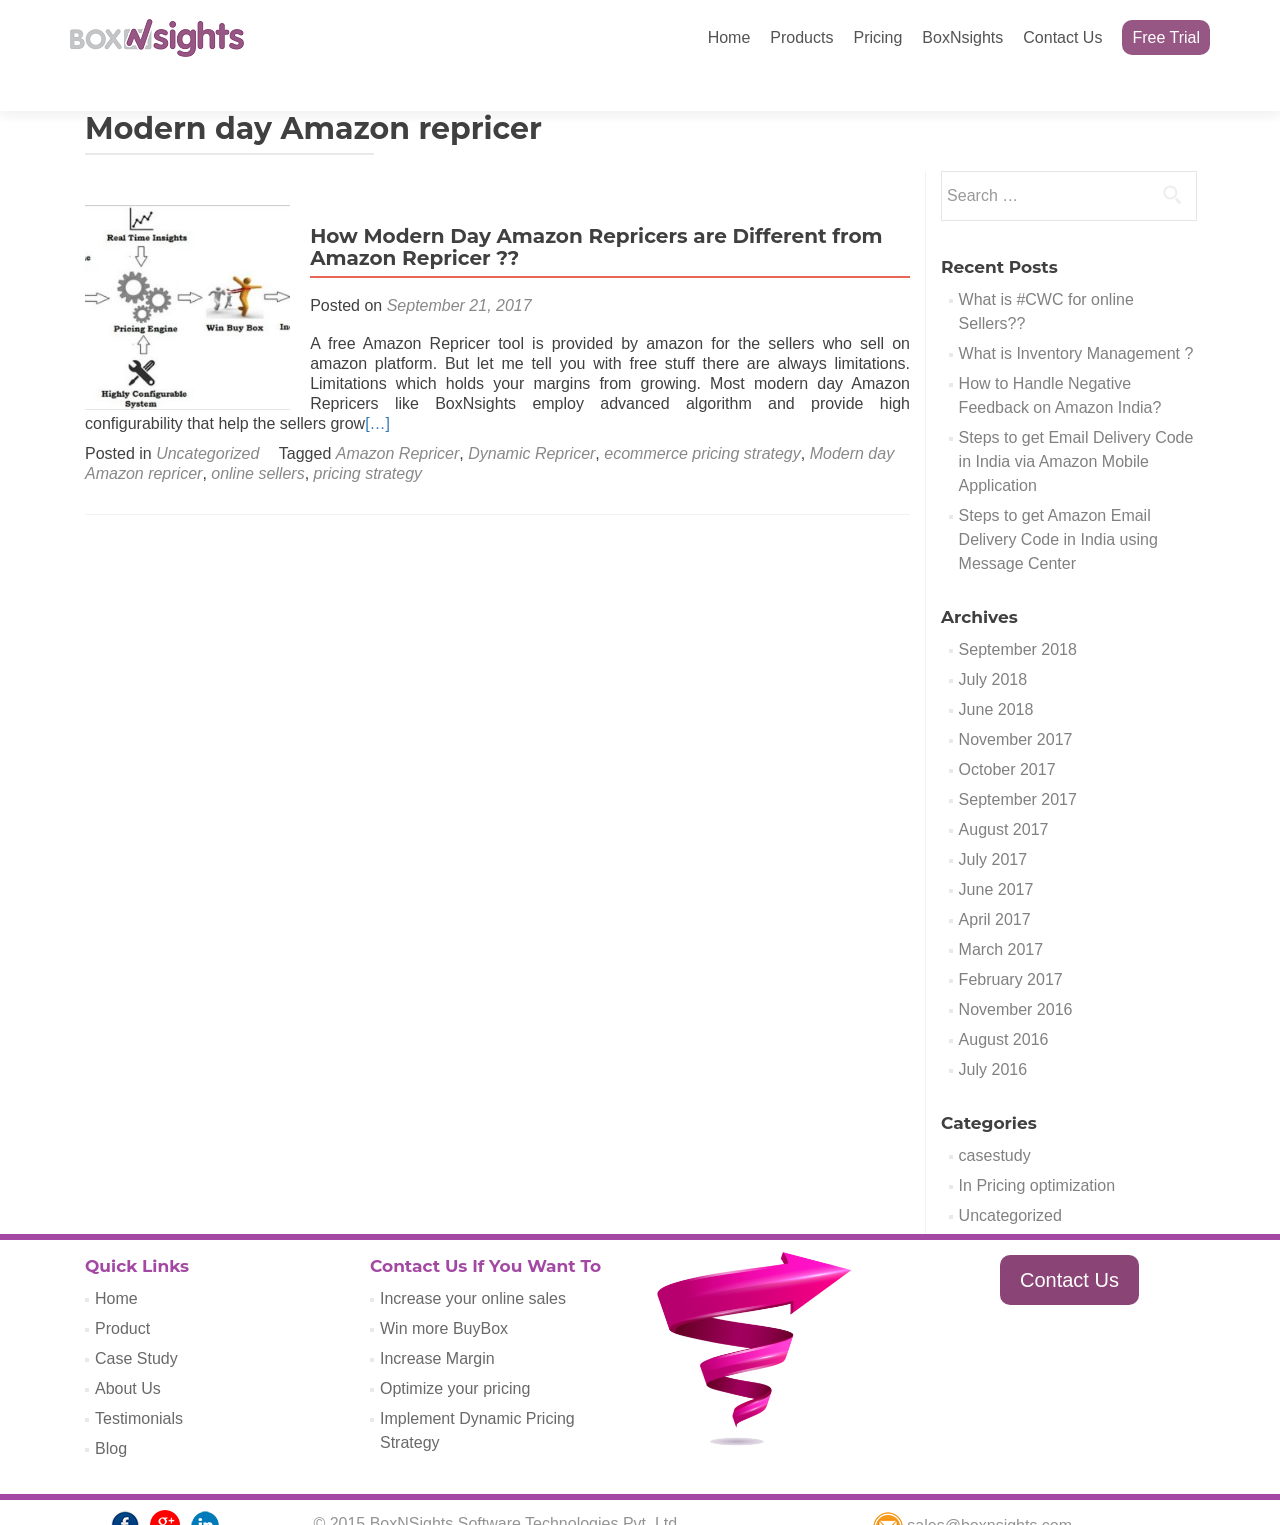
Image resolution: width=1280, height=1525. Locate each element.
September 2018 (1018, 614)
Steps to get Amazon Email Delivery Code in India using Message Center (1058, 504)
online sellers (257, 438)
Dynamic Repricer (531, 418)
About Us (128, 1353)
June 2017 (996, 854)
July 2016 (993, 1034)
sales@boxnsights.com (972, 1490)
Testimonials (139, 1383)
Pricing (877, 37)
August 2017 (1004, 794)
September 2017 (1018, 764)
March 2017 (1001, 914)
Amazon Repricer (398, 418)
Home (729, 37)
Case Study (136, 1323)
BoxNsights (962, 37)
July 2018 (993, 644)
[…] (377, 388)
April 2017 (995, 884)
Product (122, 1293)
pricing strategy (368, 438)
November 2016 (1016, 974)
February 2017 (1011, 944)
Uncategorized (207, 418)
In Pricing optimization (1037, 1150)
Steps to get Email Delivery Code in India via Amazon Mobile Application (1076, 426)
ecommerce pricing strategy (702, 418)
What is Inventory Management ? (1076, 318)
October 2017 (1007, 734)
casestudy (995, 1120)
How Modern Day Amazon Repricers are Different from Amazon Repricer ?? (591, 212)
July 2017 (993, 824)
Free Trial (1166, 37)
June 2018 (996, 674)
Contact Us (1062, 37)
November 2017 (1016, 704)
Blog (111, 1413)
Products (801, 37)
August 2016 (1004, 1004)
